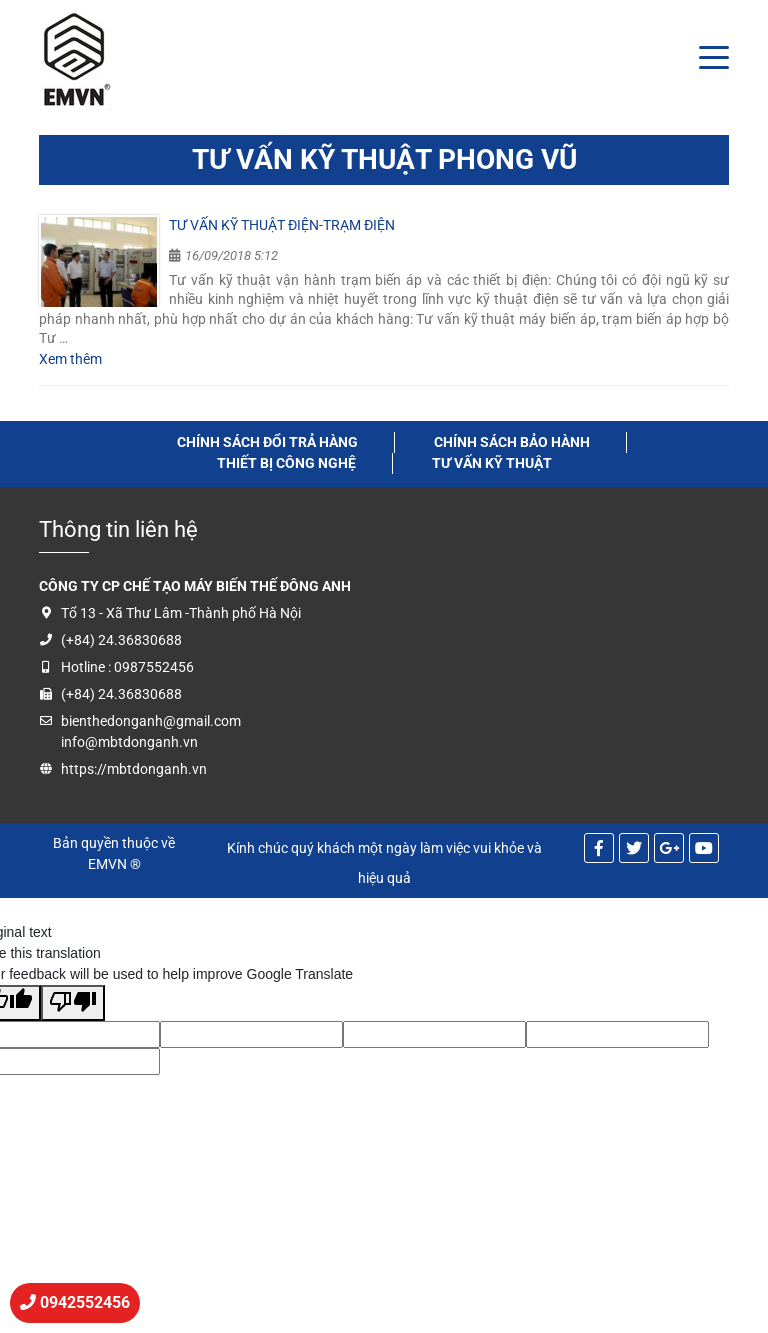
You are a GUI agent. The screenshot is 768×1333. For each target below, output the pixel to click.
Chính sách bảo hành (512, 442)
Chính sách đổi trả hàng (267, 442)
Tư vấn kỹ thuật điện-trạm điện (282, 225)
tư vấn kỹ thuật (492, 463)
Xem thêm (70, 359)
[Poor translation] (73, 1003)
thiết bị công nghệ (286, 463)
